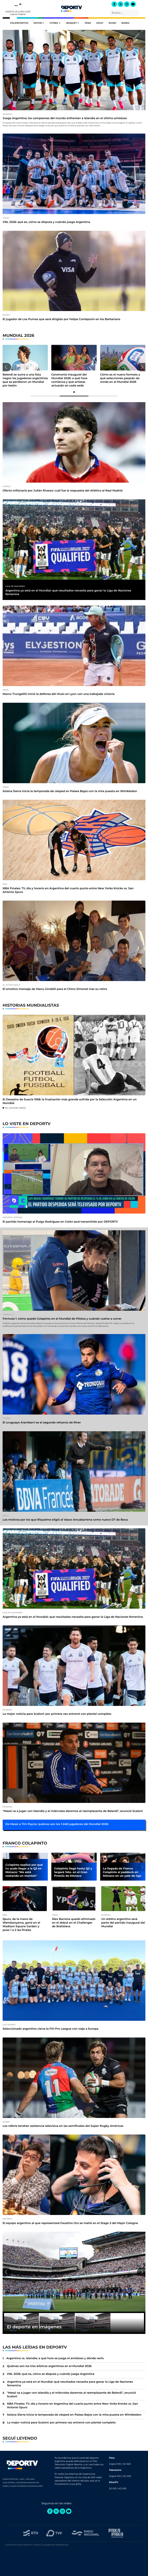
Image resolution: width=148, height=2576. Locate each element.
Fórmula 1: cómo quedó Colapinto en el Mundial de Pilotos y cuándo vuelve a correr (62, 1318)
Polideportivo (19, 23)
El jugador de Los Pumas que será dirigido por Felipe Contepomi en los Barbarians (61, 319)
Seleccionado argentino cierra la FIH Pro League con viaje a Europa (50, 2029)
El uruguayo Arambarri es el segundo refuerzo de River (42, 1422)
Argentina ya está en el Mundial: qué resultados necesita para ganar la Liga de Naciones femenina (68, 592)
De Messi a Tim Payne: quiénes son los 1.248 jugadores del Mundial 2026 (56, 1824)
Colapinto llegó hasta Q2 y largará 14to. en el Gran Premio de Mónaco (73, 1872)
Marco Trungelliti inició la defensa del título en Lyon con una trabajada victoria (59, 694)
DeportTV (71, 8)
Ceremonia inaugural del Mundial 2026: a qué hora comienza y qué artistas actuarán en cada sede (69, 380)
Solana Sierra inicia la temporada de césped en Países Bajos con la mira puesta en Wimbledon (70, 791)
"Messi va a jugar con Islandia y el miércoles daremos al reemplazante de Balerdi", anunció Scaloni (73, 1811)
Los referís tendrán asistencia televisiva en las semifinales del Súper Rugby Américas (63, 2126)
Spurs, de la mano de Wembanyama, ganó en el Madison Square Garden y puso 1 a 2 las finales (21, 1925)
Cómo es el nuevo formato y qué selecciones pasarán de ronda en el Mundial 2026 (120, 378)
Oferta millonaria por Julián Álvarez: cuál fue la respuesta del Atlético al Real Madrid (62, 490)
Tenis (88, 23)
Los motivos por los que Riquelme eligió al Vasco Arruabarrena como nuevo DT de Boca (65, 1519)
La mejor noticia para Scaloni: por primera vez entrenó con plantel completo (57, 1714)
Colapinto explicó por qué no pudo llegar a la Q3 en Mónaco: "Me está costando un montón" (24, 1870)
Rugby (112, 23)
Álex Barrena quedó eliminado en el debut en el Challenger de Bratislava (73, 1923)
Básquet (72, 23)
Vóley (99, 23)
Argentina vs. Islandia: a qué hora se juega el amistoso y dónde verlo (55, 2358)
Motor (39, 23)
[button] (141, 367)
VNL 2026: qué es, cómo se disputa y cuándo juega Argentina (46, 222)
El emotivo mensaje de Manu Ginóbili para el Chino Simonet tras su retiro (55, 989)
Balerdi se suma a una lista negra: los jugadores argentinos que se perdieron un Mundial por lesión (25, 380)
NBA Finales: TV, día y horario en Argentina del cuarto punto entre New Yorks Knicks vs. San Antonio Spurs (68, 890)
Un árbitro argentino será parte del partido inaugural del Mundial (123, 1923)
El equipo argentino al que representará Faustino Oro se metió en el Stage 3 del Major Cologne (70, 2223)
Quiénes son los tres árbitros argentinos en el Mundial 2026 (49, 2366)
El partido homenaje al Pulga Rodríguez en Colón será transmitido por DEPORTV (60, 1221)
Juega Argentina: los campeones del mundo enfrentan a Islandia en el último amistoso (65, 118)
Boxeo (125, 23)
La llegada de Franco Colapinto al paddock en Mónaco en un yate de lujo (122, 1872)
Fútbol (55, 23)
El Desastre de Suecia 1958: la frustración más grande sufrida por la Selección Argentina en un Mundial (70, 1101)
